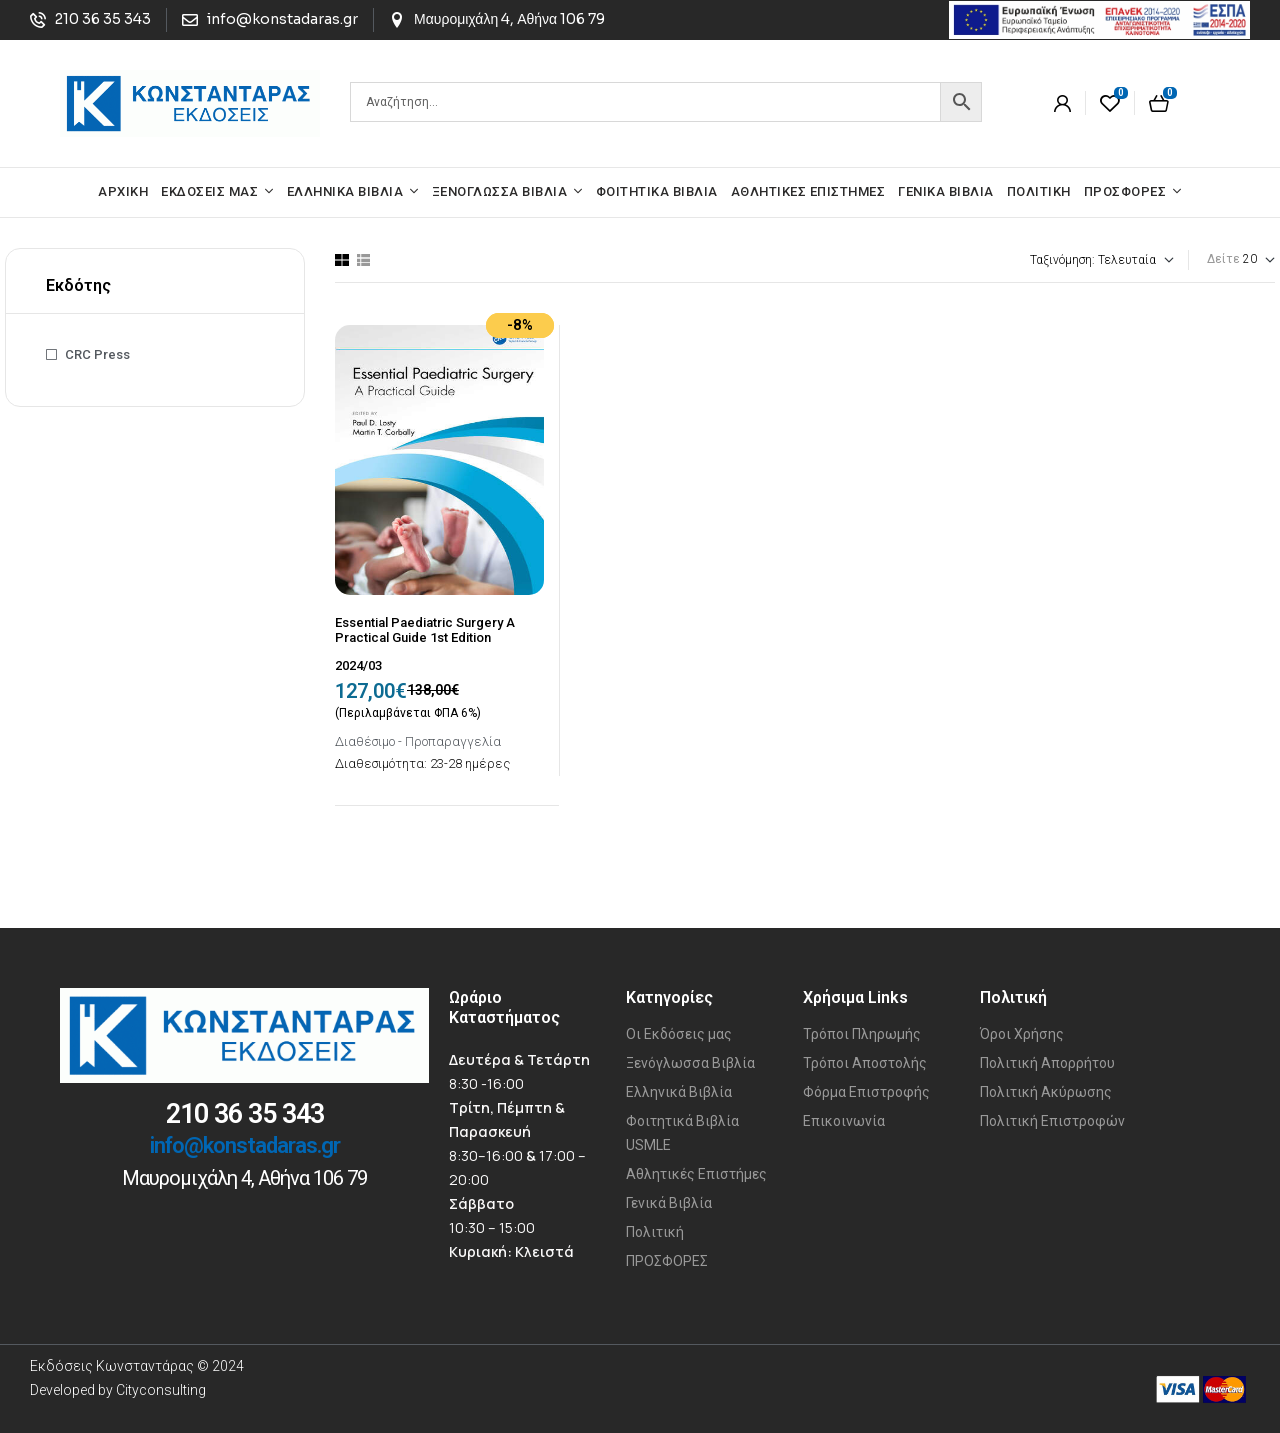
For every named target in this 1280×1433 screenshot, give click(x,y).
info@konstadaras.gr (245, 1145)
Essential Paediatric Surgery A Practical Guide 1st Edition (425, 630)
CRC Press (97, 354)
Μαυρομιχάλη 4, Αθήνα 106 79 (244, 1178)
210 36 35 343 (245, 1114)
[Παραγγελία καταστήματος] (1047, 260)
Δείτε (1223, 259)
